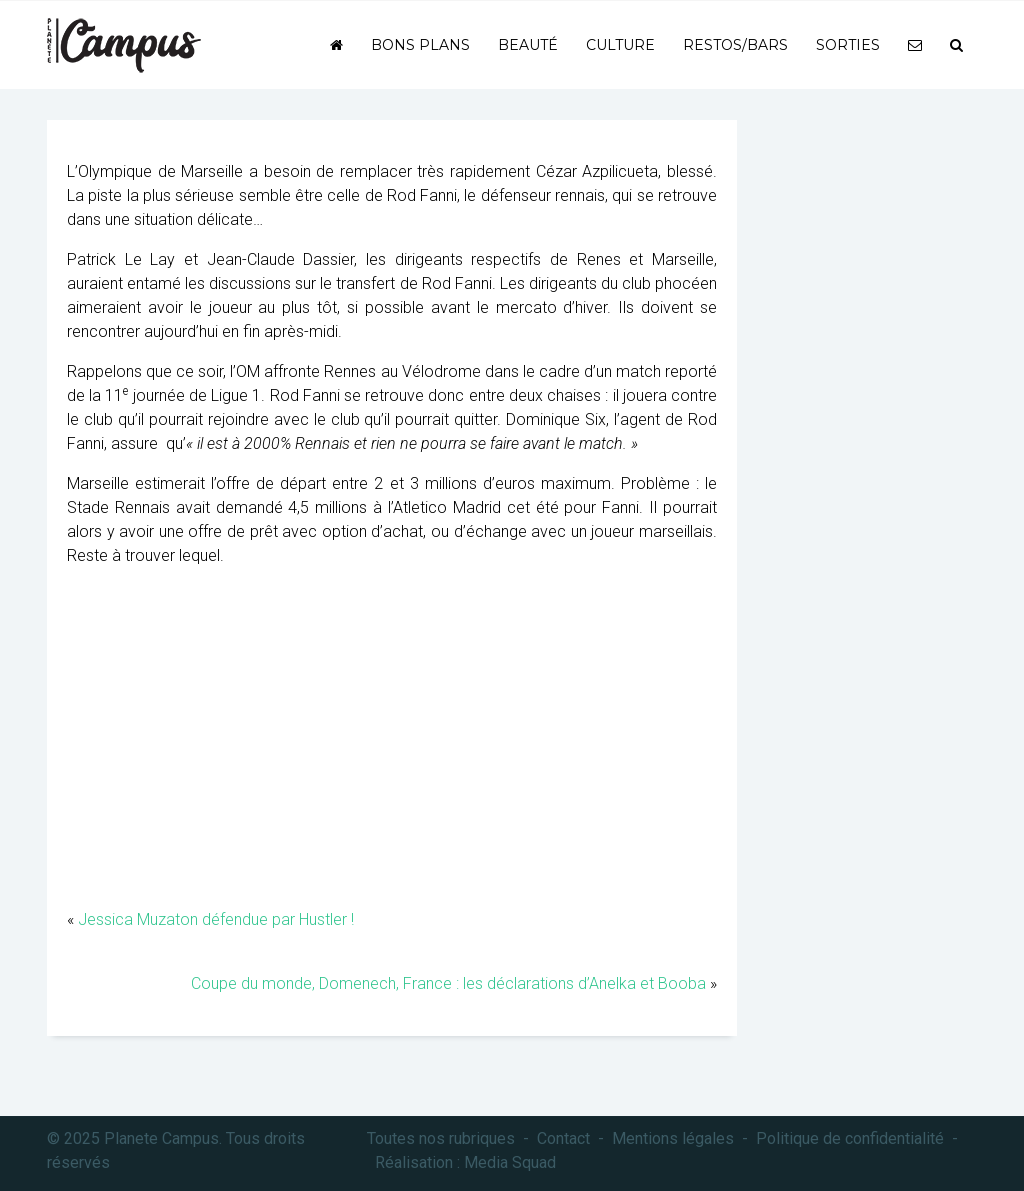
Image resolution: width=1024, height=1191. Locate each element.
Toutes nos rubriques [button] (441, 1138)
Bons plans (420, 45)
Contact (563, 1138)
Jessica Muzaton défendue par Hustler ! (216, 919)
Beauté (528, 45)
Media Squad (510, 1162)
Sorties (848, 45)
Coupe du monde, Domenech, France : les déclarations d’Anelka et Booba (448, 983)
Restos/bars (735, 45)
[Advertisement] (392, 748)
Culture (620, 45)
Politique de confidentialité (850, 1138)
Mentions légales (673, 1138)
